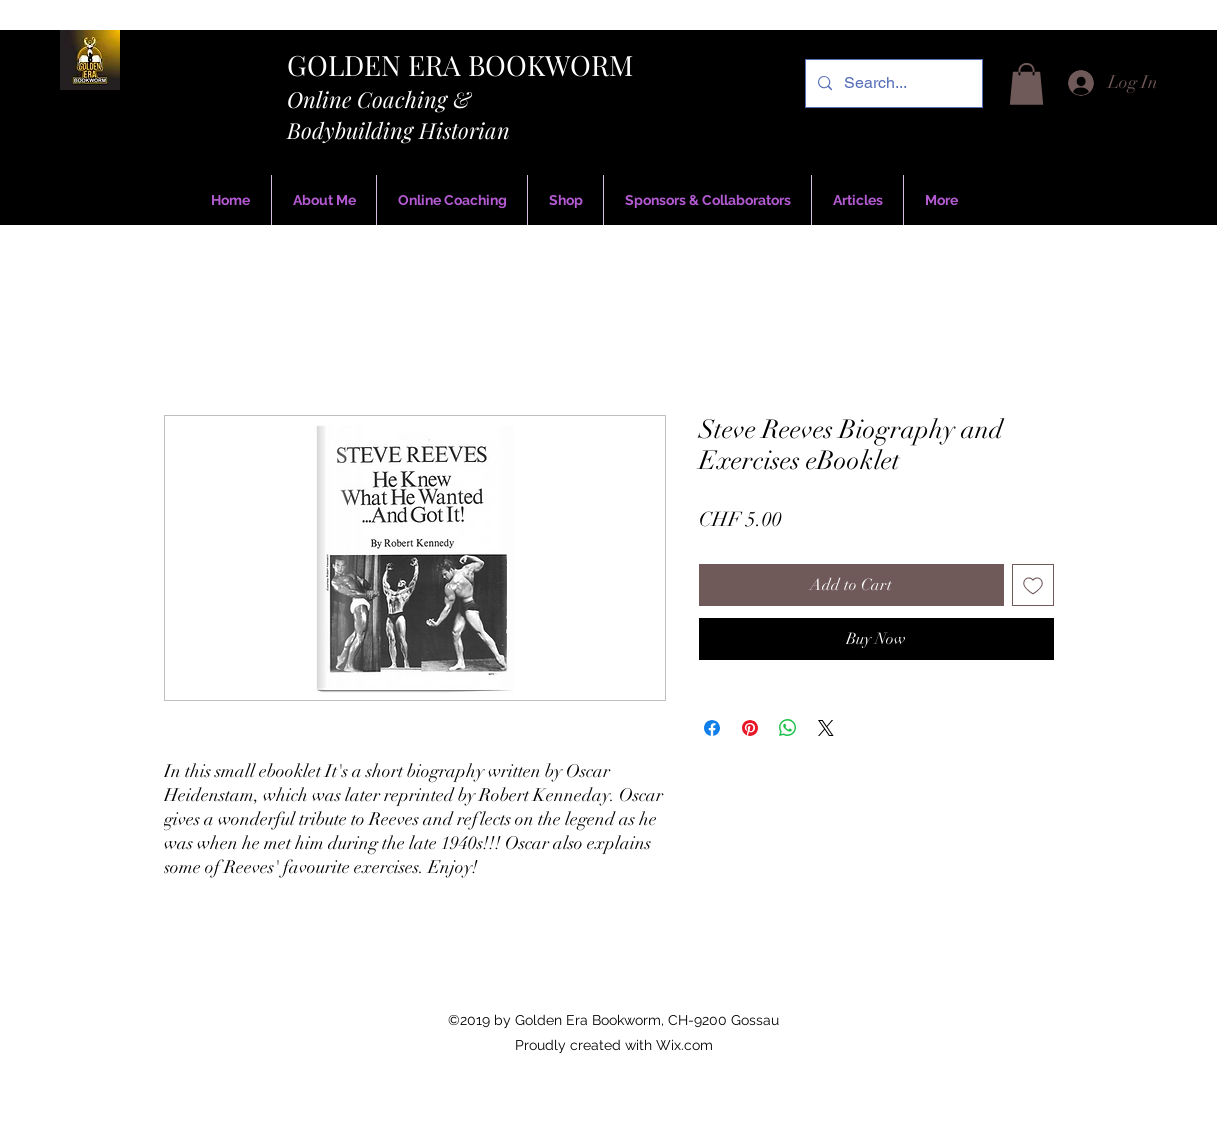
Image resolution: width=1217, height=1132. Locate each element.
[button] (1026, 84)
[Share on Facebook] (712, 728)
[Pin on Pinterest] (750, 728)
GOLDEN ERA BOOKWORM (460, 64)
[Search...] (892, 83)
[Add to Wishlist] (1033, 585)
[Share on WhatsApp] (788, 728)
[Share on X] (826, 728)
